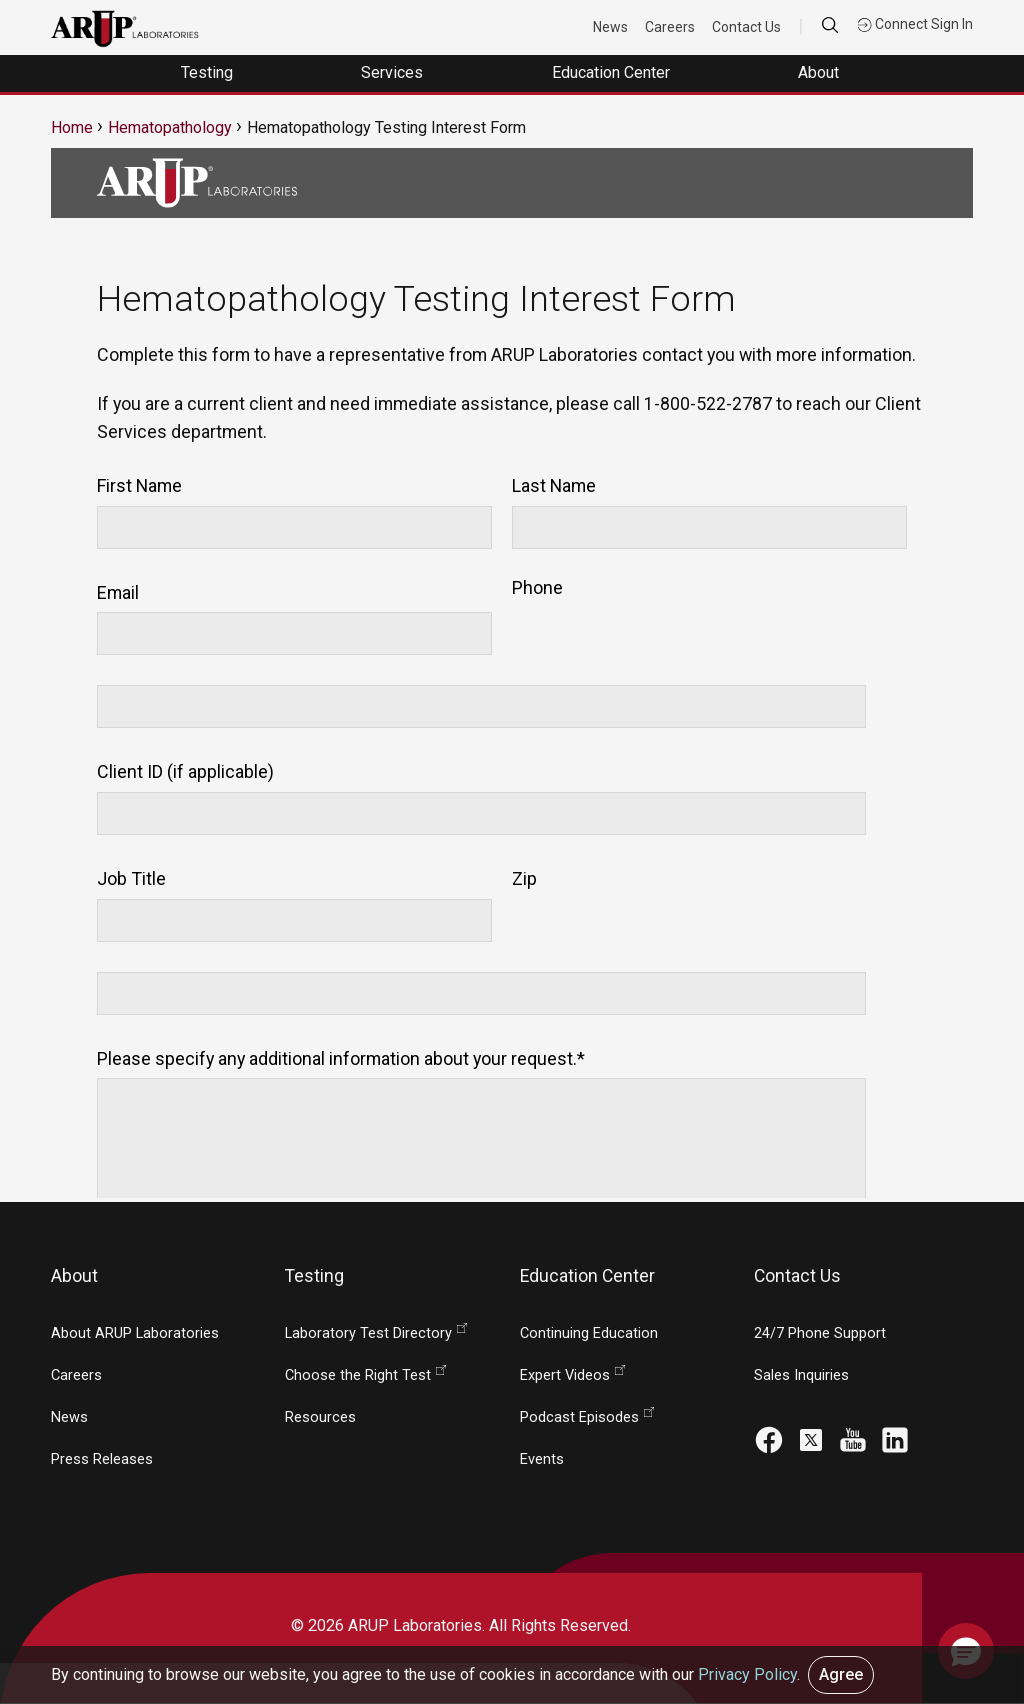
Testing (209, 72)
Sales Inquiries (801, 1375)
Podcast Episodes (579, 1417)
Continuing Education (589, 1333)
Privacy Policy (747, 1674)
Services (394, 72)
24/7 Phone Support (820, 1333)
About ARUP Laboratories (135, 1333)
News (610, 27)
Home (72, 127)
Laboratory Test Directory (368, 1333)
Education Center (613, 72)
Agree (841, 1674)
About (820, 72)
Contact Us (746, 27)
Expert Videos (565, 1375)
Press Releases (102, 1459)
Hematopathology (170, 127)
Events (542, 1459)
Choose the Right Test (358, 1375)
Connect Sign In (915, 24)
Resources (320, 1417)
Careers (670, 27)
